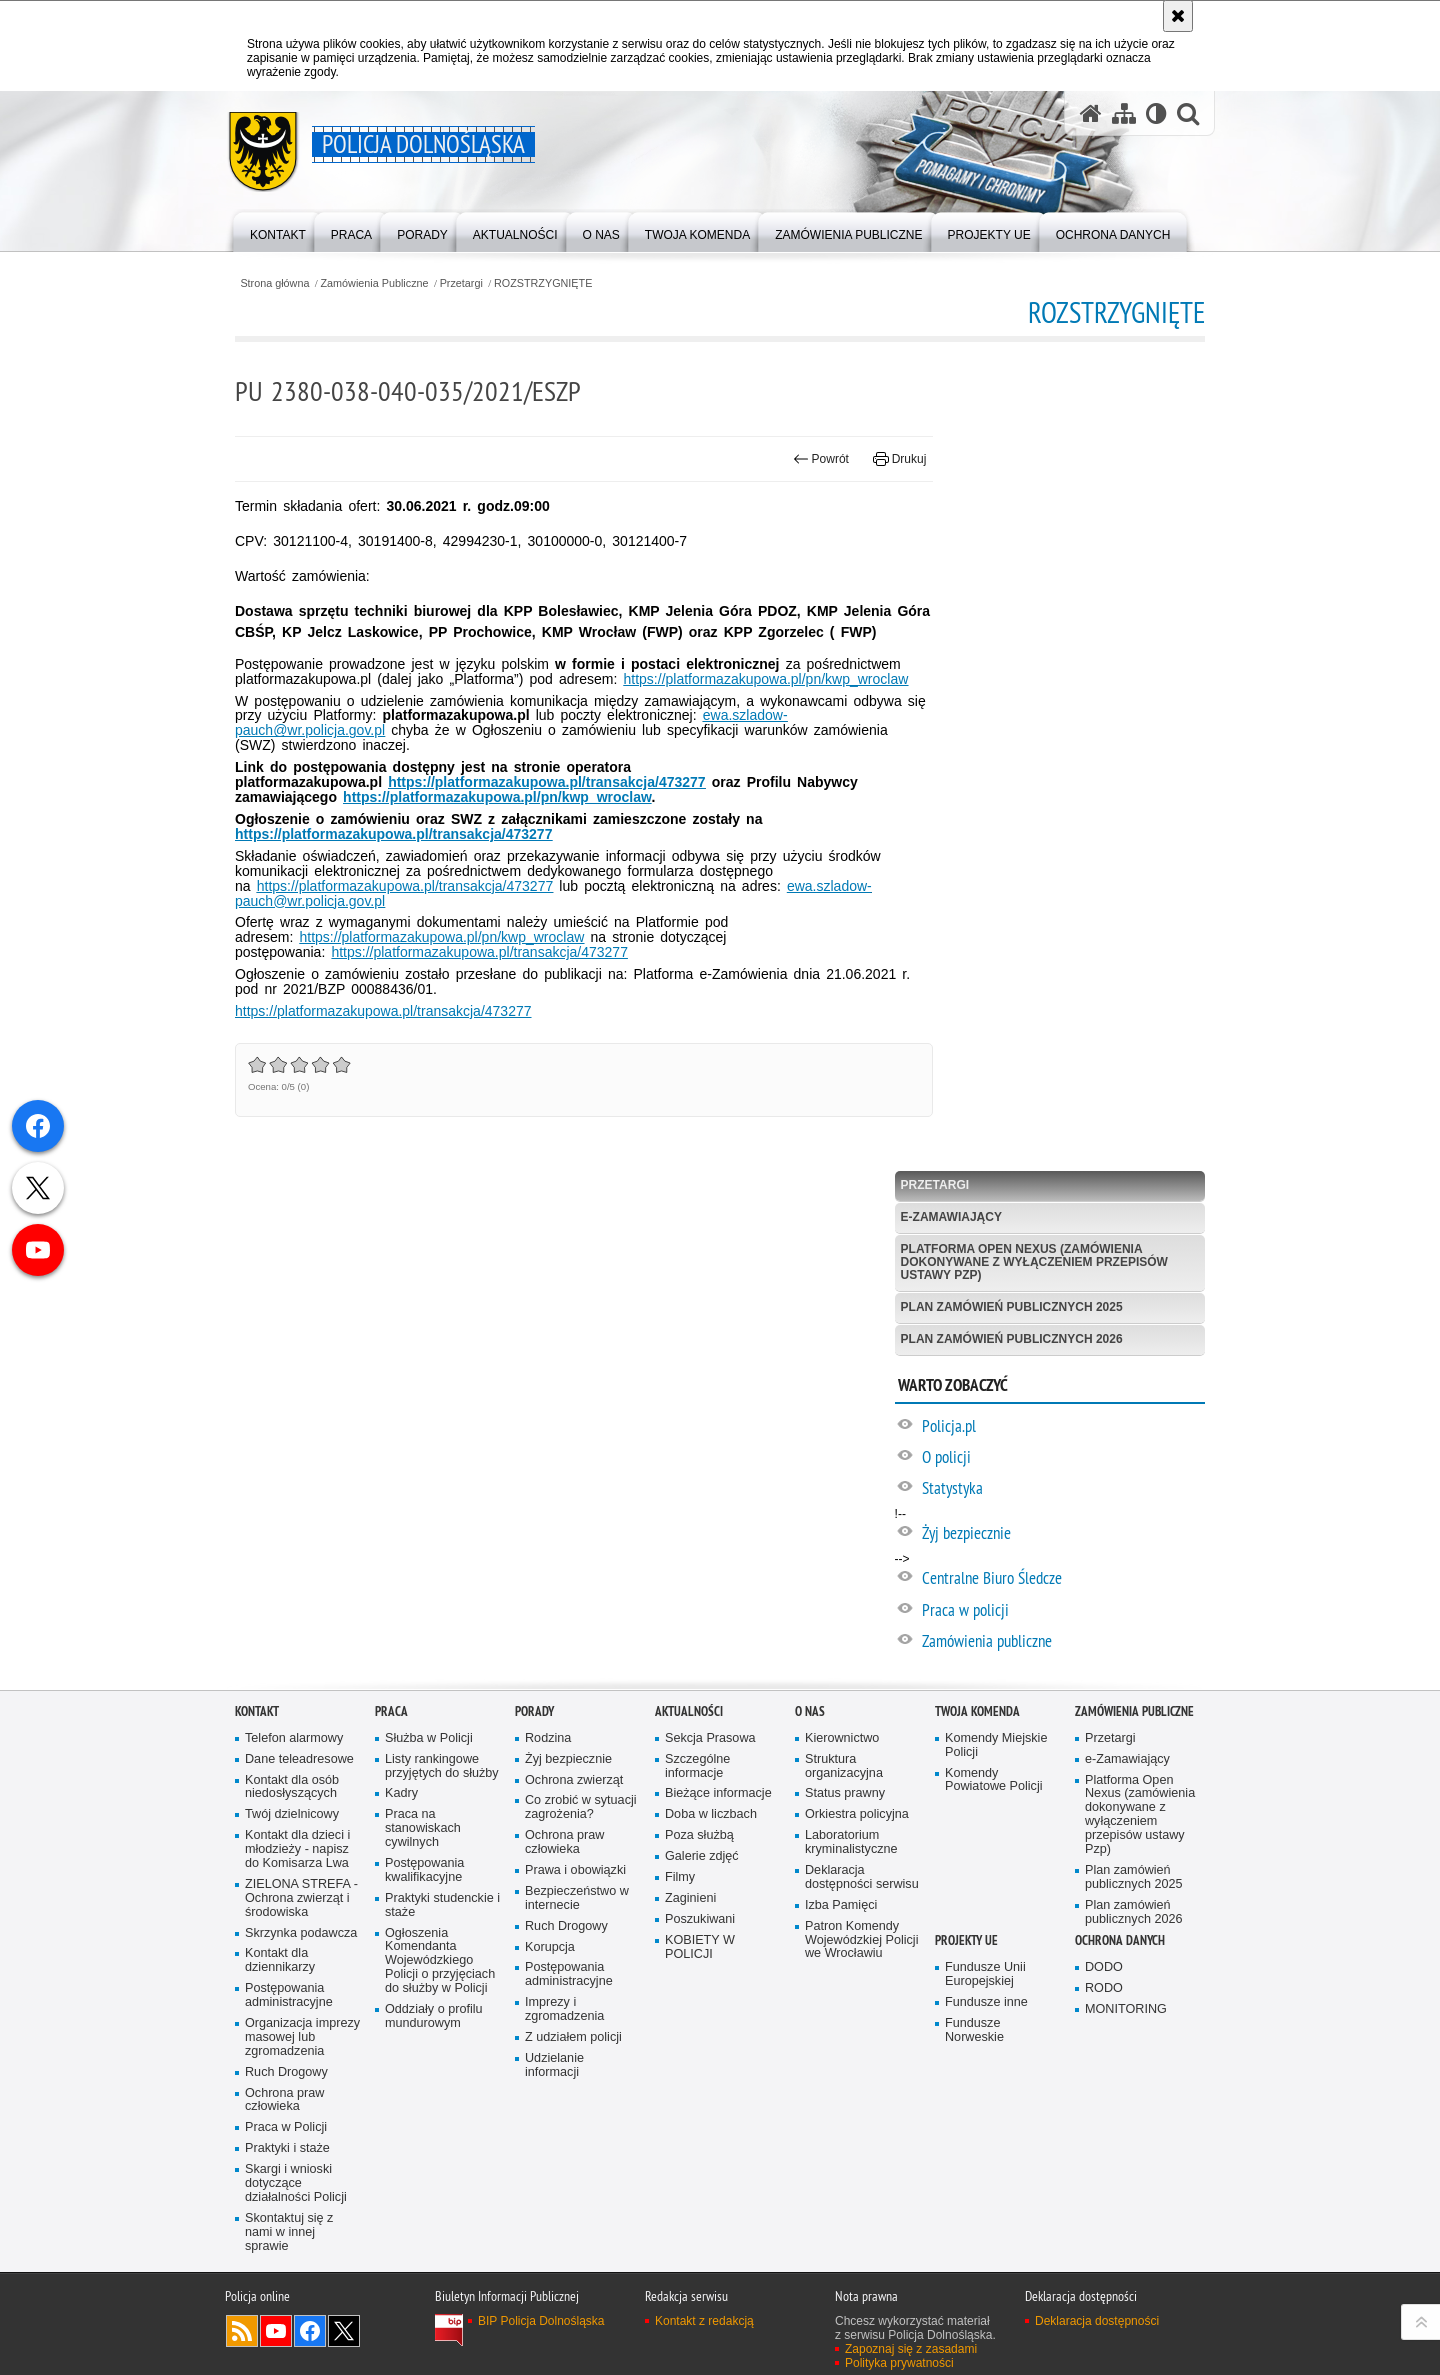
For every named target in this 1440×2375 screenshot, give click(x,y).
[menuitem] (278, 230)
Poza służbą (699, 1835)
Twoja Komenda (977, 1711)
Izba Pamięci (841, 1905)
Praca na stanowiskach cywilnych (423, 1828)
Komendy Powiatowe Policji (994, 1780)
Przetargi (461, 283)
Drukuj (899, 459)
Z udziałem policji (573, 2037)
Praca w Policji (286, 2127)
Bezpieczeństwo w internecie (577, 1898)
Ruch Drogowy (286, 2072)
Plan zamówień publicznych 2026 (1012, 1339)
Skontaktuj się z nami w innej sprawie (289, 2232)
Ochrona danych (1120, 1940)
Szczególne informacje (697, 1766)
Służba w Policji (429, 1738)
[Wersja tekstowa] (1156, 113)
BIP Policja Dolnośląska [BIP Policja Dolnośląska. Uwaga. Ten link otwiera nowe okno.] (541, 2321)
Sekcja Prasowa (710, 1738)
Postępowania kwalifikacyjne (424, 1870)
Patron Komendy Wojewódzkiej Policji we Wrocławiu (861, 1940)
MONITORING (1126, 2009)
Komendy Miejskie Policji (996, 1745)
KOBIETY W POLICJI (700, 1947)
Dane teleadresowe (299, 1759)
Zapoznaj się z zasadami (911, 2349)
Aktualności (689, 1711)
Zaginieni (690, 1898)
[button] (1188, 113)
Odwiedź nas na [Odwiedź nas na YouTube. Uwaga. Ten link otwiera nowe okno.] (276, 2331)
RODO (1104, 1988)
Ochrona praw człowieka (284, 2100)
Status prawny (845, 1793)
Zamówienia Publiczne (375, 283)
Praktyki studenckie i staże (442, 1905)
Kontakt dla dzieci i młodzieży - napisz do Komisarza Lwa (297, 1849)
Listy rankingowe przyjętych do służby (442, 1766)
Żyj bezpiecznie (568, 1759)
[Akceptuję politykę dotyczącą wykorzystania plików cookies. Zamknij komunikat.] (1178, 16)
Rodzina (548, 1738)
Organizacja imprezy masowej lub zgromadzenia (302, 2037)
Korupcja (550, 1947)
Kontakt (257, 1711)
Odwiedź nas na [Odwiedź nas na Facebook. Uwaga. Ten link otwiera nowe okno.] (310, 2331)
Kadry (401, 1793)
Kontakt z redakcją (704, 2321)
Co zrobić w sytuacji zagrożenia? (581, 1807)
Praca (391, 1711)
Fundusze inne (986, 2002)
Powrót (821, 459)
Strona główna (274, 283)
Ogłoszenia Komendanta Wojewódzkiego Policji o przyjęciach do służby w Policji (440, 1961)
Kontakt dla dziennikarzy (280, 1960)
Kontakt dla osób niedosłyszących (292, 1787)
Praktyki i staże (287, 2148)
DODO (1104, 1967)
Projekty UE (966, 1940)
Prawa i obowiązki (575, 1870)
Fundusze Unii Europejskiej (985, 1974)
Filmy (680, 1877)
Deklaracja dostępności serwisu (862, 1877)
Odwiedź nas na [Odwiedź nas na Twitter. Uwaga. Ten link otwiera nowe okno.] (344, 2331)
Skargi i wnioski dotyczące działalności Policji (296, 2183)
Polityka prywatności (899, 2363)
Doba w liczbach (711, 1814)
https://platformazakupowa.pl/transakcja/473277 (479, 952)
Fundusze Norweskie (974, 2030)
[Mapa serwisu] (1124, 113)
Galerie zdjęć (702, 1856)
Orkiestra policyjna (857, 1814)
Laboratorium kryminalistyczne (851, 1842)
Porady (534, 1711)
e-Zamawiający (951, 1217)
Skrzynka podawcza (301, 1933)
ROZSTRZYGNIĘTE (543, 283)
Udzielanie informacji (554, 2065)
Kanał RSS (242, 2331)
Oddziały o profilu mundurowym (434, 2016)
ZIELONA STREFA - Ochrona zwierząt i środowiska (301, 1898)
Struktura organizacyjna (844, 1766)
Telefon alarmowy (294, 1738)
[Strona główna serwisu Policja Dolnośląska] (1091, 113)
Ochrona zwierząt (574, 1780)
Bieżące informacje (718, 1793)
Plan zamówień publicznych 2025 (1012, 1307)
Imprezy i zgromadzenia (564, 2009)
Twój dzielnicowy (292, 1814)
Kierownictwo (842, 1738)
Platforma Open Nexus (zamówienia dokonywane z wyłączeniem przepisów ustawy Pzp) (1034, 1262)
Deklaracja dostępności (1097, 2321)
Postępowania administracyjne (289, 1995)
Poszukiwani (700, 1919)
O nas (810, 1711)
